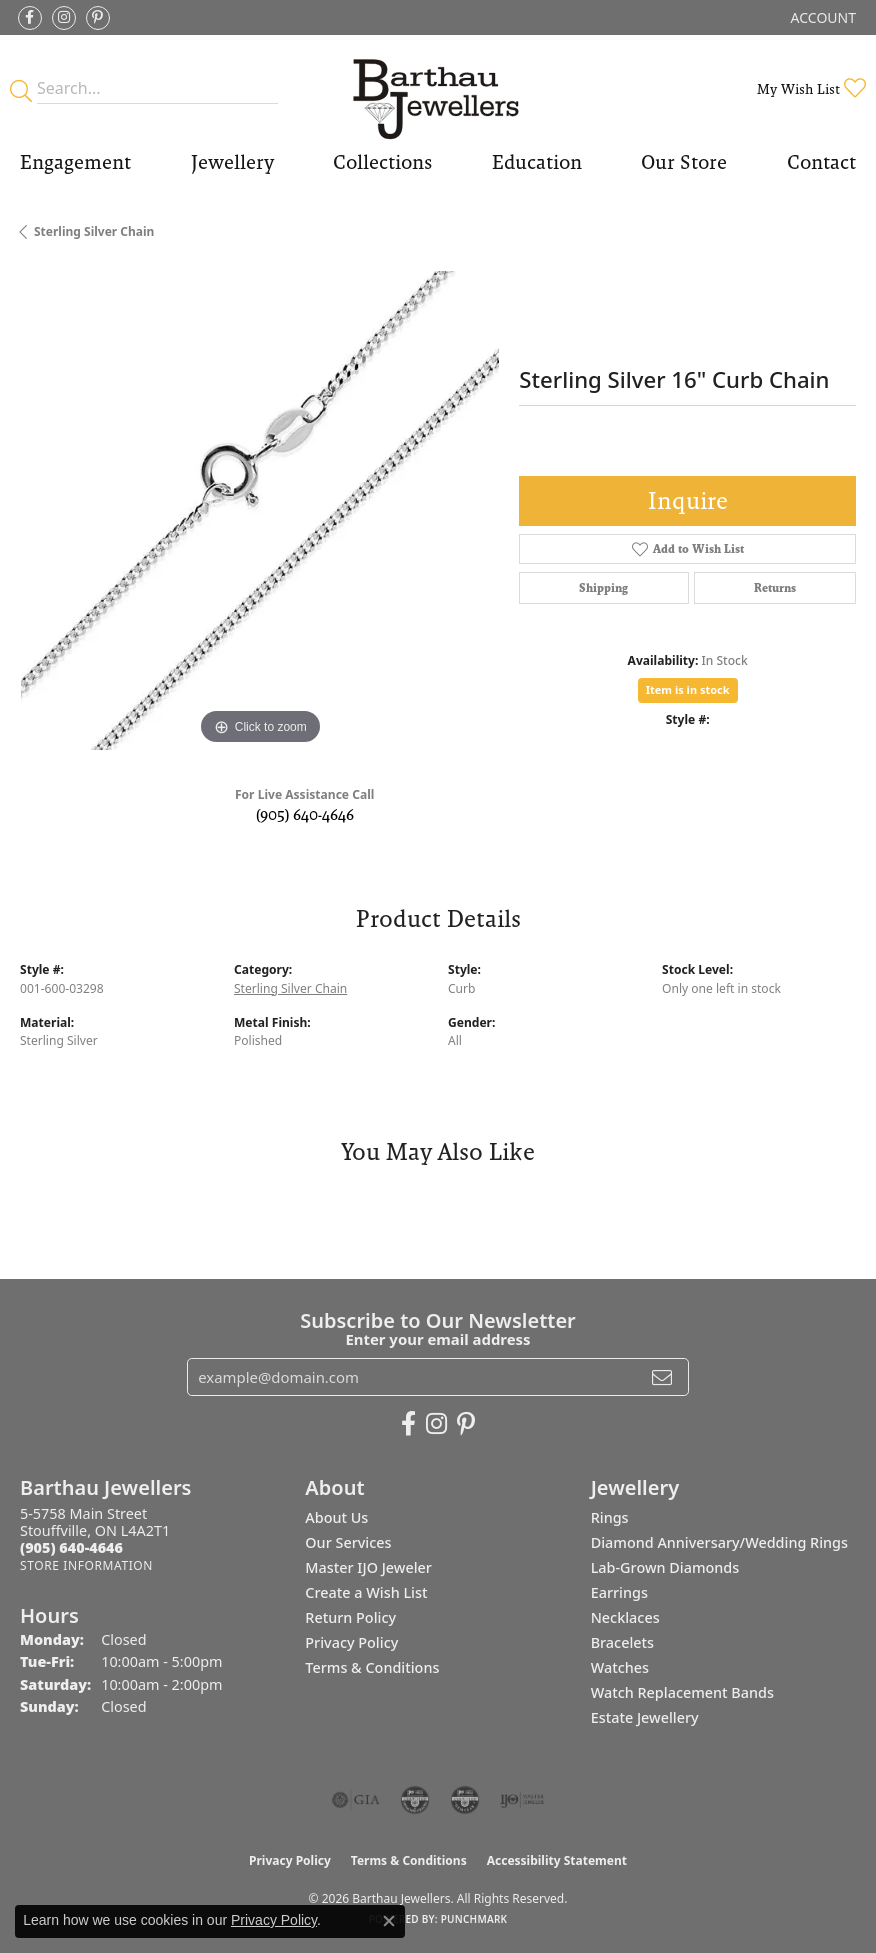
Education (537, 162)
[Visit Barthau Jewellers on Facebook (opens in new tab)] (30, 18)
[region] (259, 510)
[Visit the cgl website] (465, 1800)
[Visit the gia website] (356, 1800)
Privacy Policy (351, 1642)
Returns (775, 588)
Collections (382, 162)
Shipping (603, 588)
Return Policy (350, 1617)
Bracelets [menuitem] (622, 1642)
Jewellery (232, 162)
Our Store (684, 162)
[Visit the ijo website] (522, 1800)
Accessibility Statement (557, 1860)
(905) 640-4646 (305, 814)
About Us (336, 1517)
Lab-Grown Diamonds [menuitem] (665, 1567)
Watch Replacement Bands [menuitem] (682, 1692)
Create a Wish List (366, 1592)
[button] (821, 17)
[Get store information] (86, 1565)
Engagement (75, 162)
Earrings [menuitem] (619, 1592)
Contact (821, 162)
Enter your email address (437, 1339)
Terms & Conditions (372, 1667)
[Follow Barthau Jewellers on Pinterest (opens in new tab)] (98, 18)
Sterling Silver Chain (94, 231)
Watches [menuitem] (620, 1667)
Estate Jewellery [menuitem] (645, 1717)
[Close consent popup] (389, 1921)
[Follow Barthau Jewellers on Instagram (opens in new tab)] (64, 18)
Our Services (348, 1542)
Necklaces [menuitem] (625, 1617)
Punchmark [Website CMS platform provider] (474, 1919)
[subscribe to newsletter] (662, 1377)
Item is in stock (688, 689)
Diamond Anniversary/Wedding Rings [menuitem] (719, 1542)
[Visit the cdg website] (415, 1800)
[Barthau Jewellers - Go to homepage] (438, 88)
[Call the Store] (71, 1547)
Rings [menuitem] (610, 1517)
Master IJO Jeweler (368, 1567)
